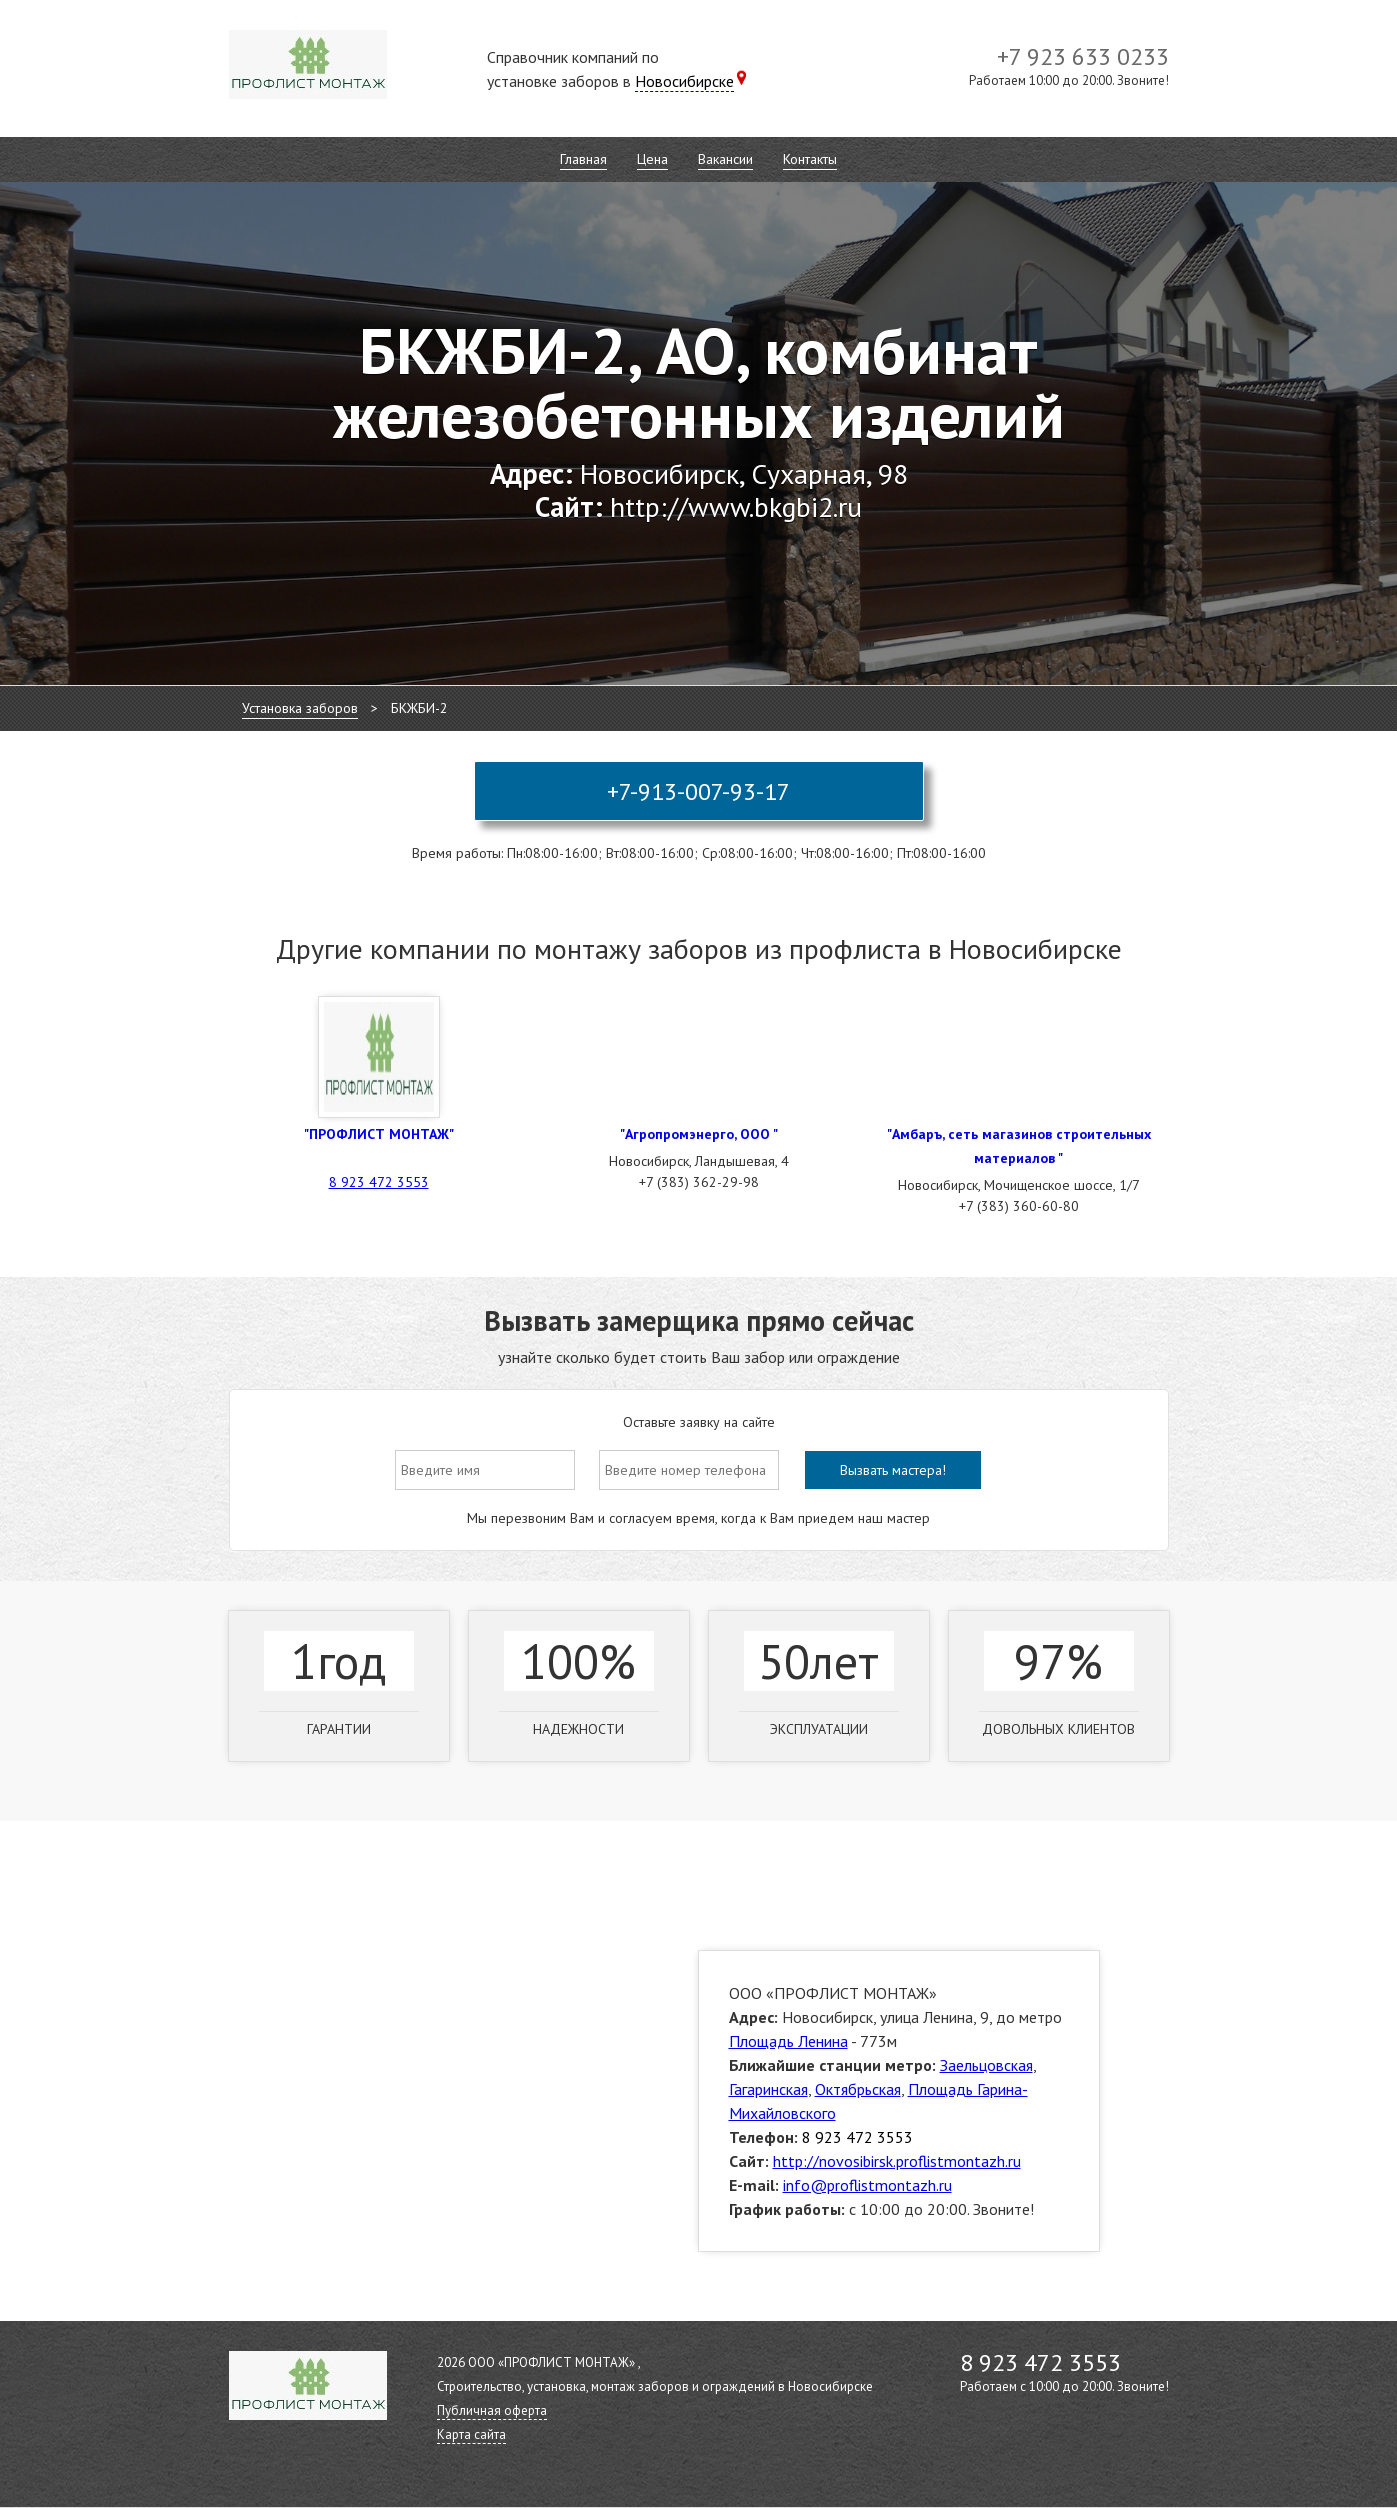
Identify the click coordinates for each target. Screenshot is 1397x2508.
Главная (583, 159)
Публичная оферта (492, 2410)
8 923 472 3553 (379, 1182)
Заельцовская (986, 2065)
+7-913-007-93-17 (698, 791)
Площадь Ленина (788, 2041)
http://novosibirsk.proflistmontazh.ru (897, 2161)
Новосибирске (684, 81)
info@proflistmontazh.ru (867, 2185)
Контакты (810, 159)
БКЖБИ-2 (419, 708)
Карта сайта (471, 2434)
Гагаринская (768, 2089)
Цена (652, 159)
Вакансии (725, 159)
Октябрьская (858, 2089)
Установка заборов (300, 708)
